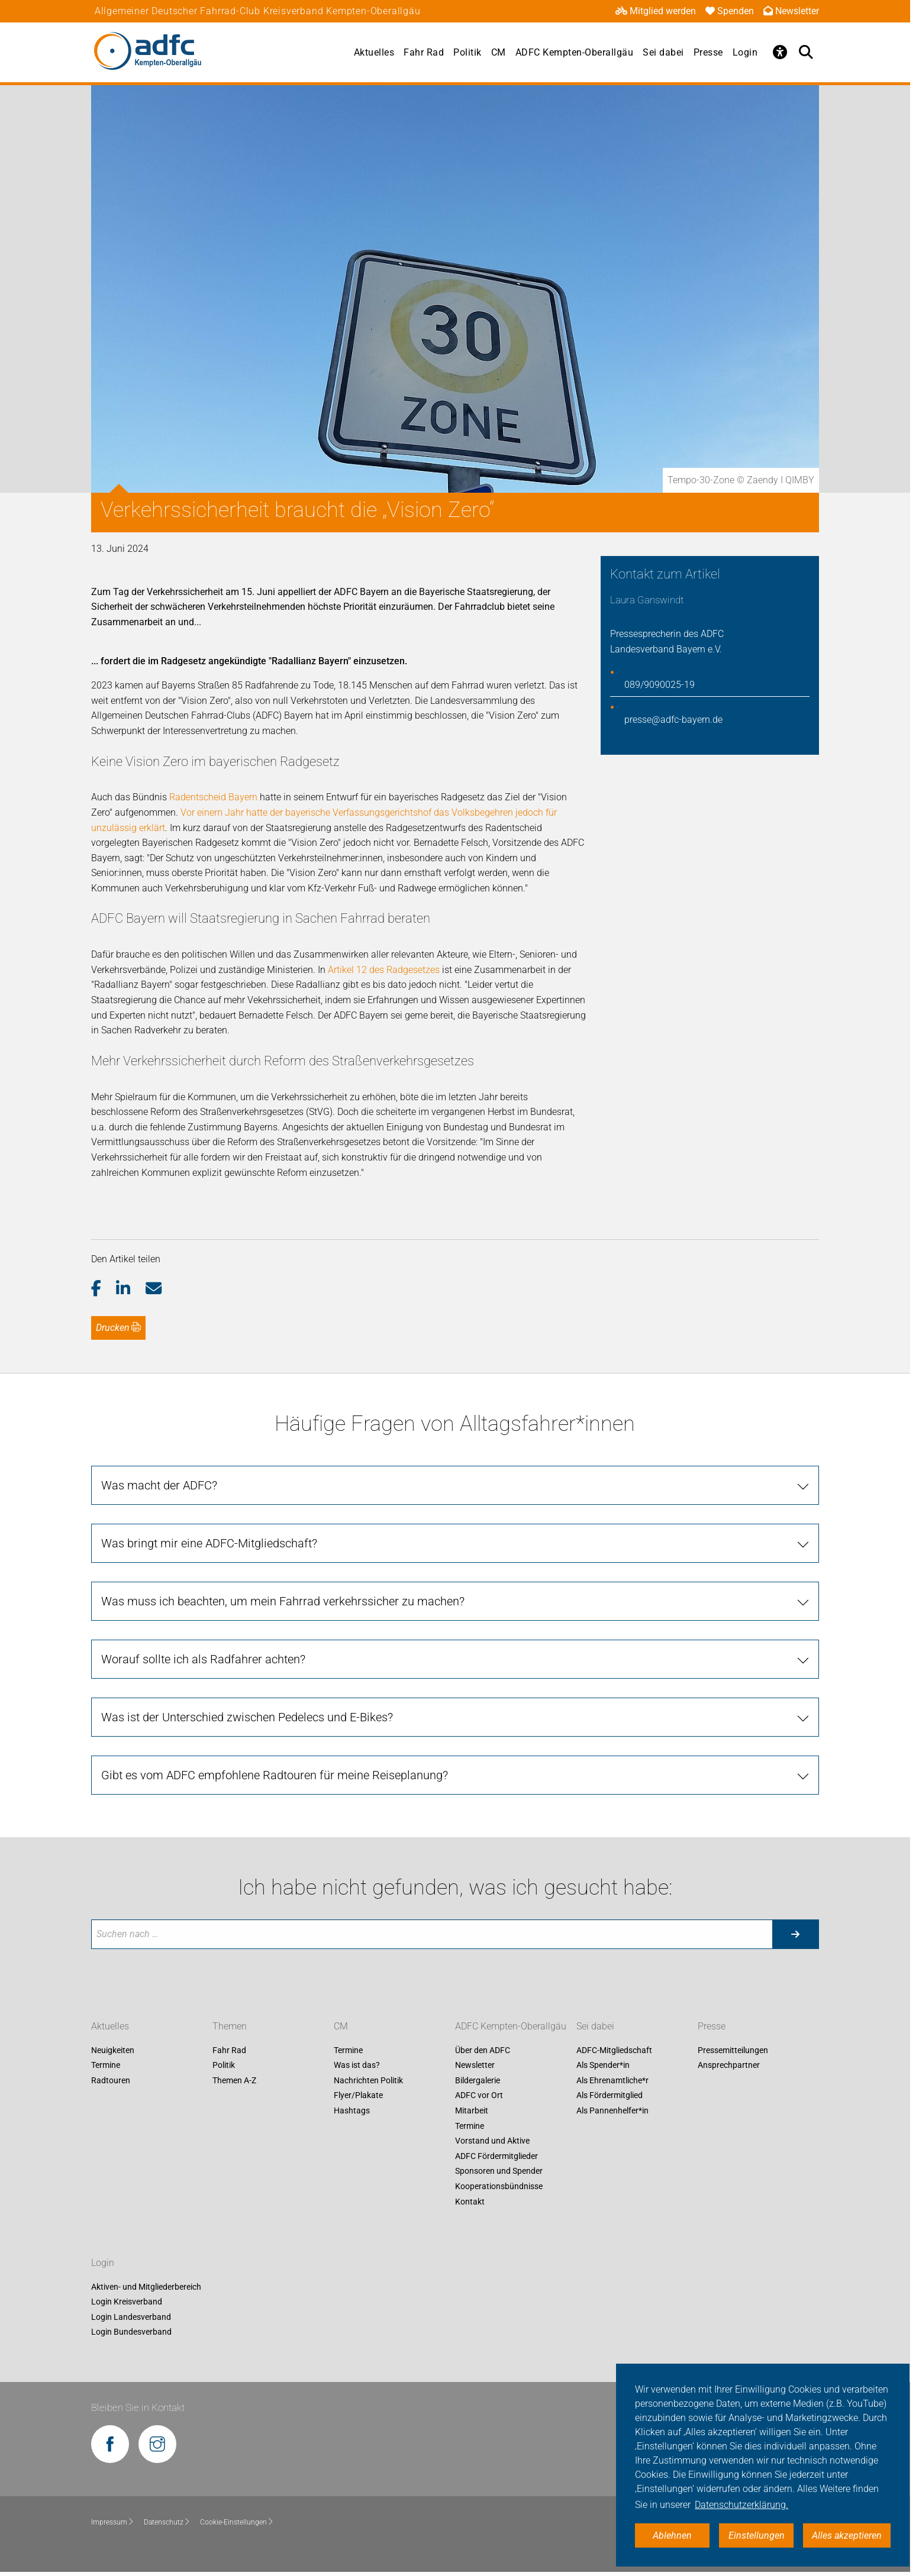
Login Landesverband (131, 2317)
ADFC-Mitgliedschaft (614, 2050)
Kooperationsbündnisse (499, 2186)
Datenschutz (167, 2522)
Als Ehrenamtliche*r (612, 2080)
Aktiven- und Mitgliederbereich (146, 2286)
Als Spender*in (603, 2065)
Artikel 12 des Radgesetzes (384, 969)
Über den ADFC (482, 2050)
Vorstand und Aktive (492, 2141)
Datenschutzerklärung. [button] (741, 2504)
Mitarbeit (471, 2110)
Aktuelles (374, 52)
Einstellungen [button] (756, 2535)
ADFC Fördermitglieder (496, 2156)
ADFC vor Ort (479, 2095)
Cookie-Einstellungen (237, 2522)
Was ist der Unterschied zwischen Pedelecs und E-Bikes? (247, 1717)
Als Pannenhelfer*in (612, 2110)
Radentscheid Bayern (213, 797)
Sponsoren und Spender (499, 2171)
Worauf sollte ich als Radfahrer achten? (203, 1659)
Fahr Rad (424, 52)
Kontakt (470, 2201)
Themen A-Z (234, 2080)
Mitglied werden (655, 11)
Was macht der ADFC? (159, 1485)
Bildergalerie (477, 2080)
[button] (104, 1288)
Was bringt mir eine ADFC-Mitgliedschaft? (209, 1543)
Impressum (112, 2522)
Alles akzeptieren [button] (847, 2535)
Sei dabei (663, 52)
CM (498, 52)
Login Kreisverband (126, 2302)
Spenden (729, 11)
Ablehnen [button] (672, 2535)
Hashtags (352, 2110)
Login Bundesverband (131, 2332)
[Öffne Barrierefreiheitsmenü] (780, 52)
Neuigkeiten (112, 2050)
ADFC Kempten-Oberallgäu (574, 52)
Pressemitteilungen (733, 2050)
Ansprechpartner (729, 2065)
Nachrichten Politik (368, 2080)
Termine (105, 2065)
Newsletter (791, 11)
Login (745, 52)
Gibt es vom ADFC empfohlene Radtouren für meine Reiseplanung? (274, 1775)
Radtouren (110, 2080)
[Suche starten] (795, 1934)
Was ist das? (357, 2065)
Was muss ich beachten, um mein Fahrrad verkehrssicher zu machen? (283, 1601)
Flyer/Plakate (358, 2095)
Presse (708, 52)
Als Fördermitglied (609, 2095)
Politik (467, 52)
